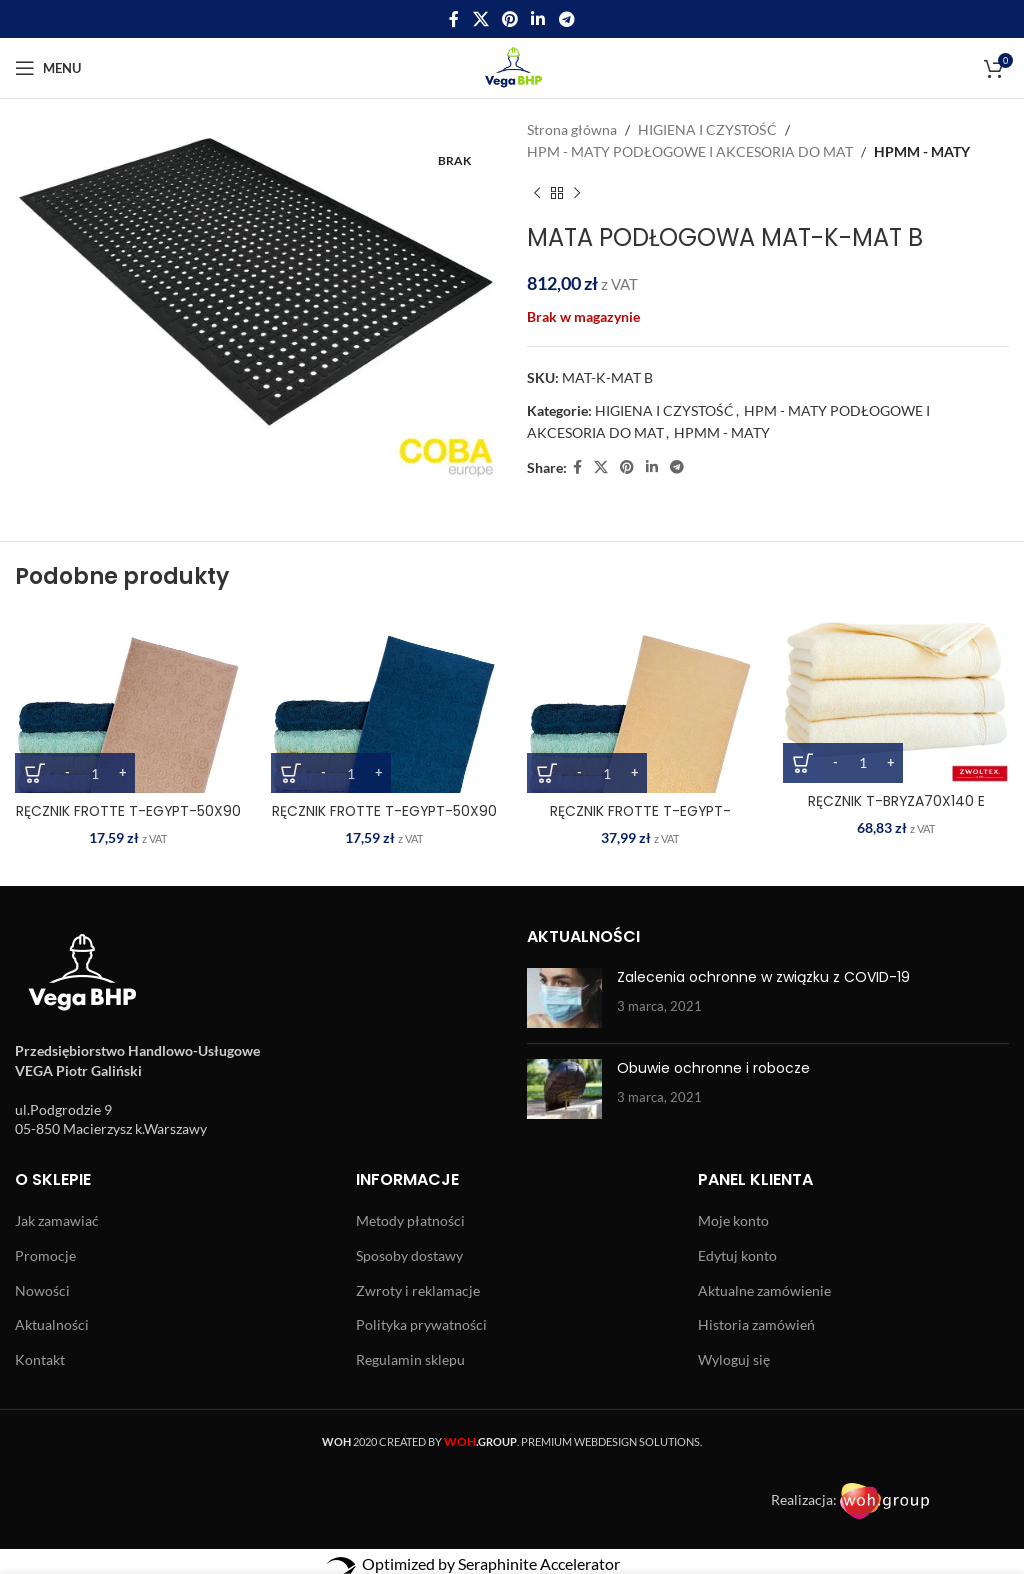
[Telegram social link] (566, 19)
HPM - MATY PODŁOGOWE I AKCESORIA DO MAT (690, 151)
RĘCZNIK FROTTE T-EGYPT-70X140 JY (640, 821)
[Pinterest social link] (509, 19)
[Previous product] (537, 194)
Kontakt (40, 1359)
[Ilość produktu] (95, 773)
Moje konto (733, 1220)
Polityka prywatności (421, 1324)
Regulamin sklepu (410, 1359)
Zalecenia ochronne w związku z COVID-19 (763, 977)
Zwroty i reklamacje (418, 1290)
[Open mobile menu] (48, 68)
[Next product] (577, 194)
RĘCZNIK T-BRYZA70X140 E (896, 801)
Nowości (42, 1290)
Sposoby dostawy (409, 1255)
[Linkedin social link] (538, 19)
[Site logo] (512, 66)
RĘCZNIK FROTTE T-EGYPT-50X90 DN (384, 821)
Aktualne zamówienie (764, 1290)
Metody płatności (410, 1220)
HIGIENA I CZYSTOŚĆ (707, 129)
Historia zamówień (756, 1324)
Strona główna (572, 129)
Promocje (45, 1255)
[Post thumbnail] (564, 998)
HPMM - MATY (922, 151)
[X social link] (480, 19)
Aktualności (52, 1324)
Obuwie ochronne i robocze (713, 1068)
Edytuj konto (737, 1255)
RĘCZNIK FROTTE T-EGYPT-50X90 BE (128, 821)
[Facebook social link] (454, 19)
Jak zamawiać (57, 1220)
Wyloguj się (734, 1359)
